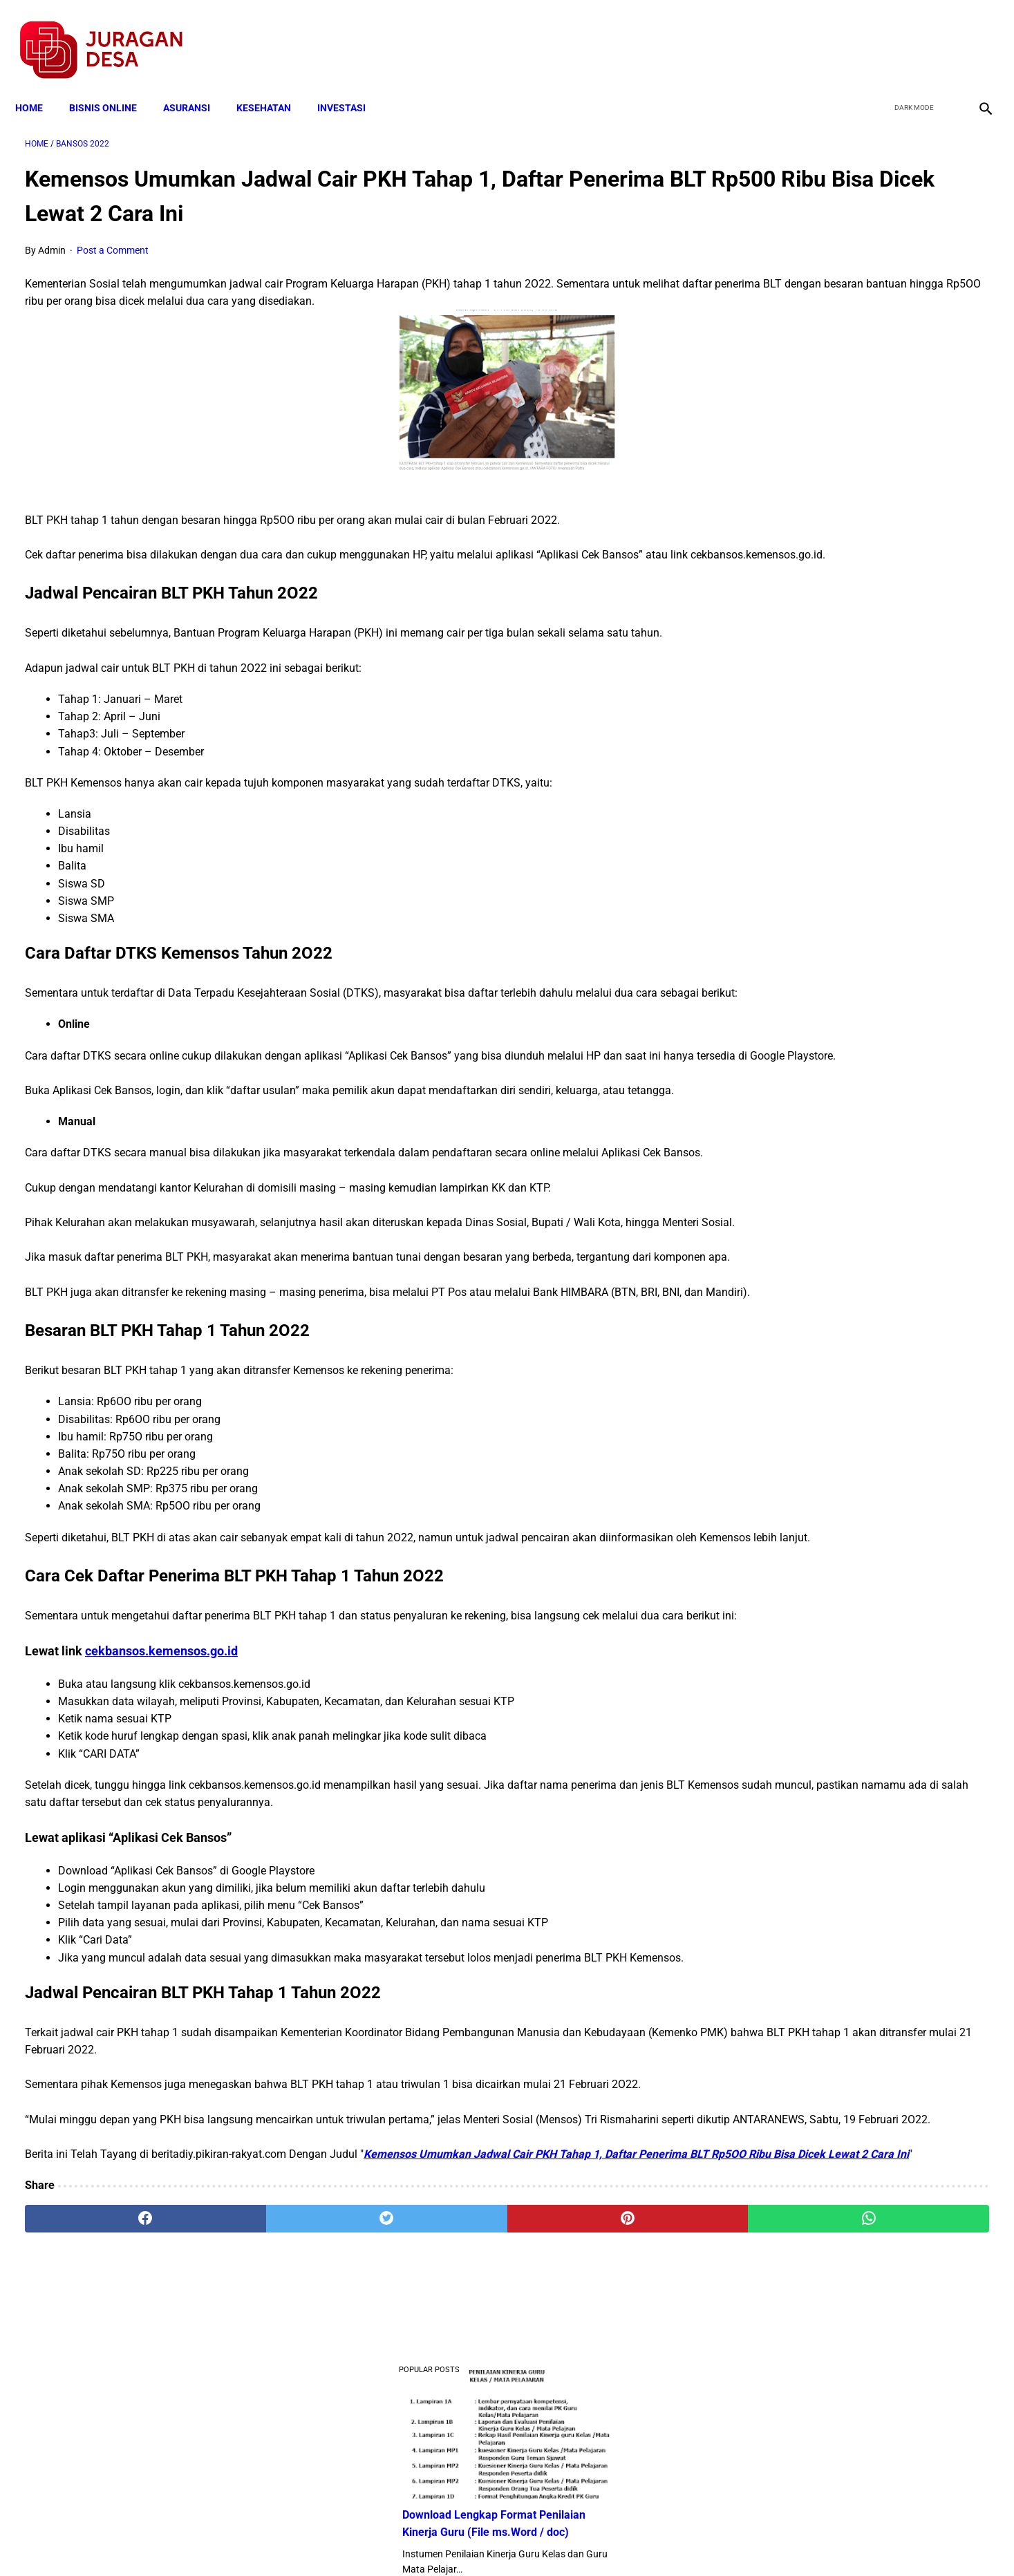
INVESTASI (351, 84)
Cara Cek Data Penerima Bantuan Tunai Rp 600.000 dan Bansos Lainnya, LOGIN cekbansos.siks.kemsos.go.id (850, 828)
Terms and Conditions (344, 2540)
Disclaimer (500, 2540)
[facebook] (877, 35)
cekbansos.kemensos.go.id (161, 1794)
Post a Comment (113, 236)
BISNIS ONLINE (113, 84)
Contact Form (614, 2540)
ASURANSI (196, 84)
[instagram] (974, 35)
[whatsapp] (593, 2414)
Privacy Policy (434, 2540)
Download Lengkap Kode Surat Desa (842, 449)
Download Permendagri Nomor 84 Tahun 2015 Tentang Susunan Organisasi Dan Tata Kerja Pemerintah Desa (853, 622)
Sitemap (553, 2540)
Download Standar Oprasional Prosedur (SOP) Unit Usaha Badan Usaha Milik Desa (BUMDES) (850, 725)
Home (39, 84)
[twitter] (909, 35)
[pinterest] (431, 2414)
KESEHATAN (273, 84)
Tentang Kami (687, 2540)
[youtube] (942, 35)
